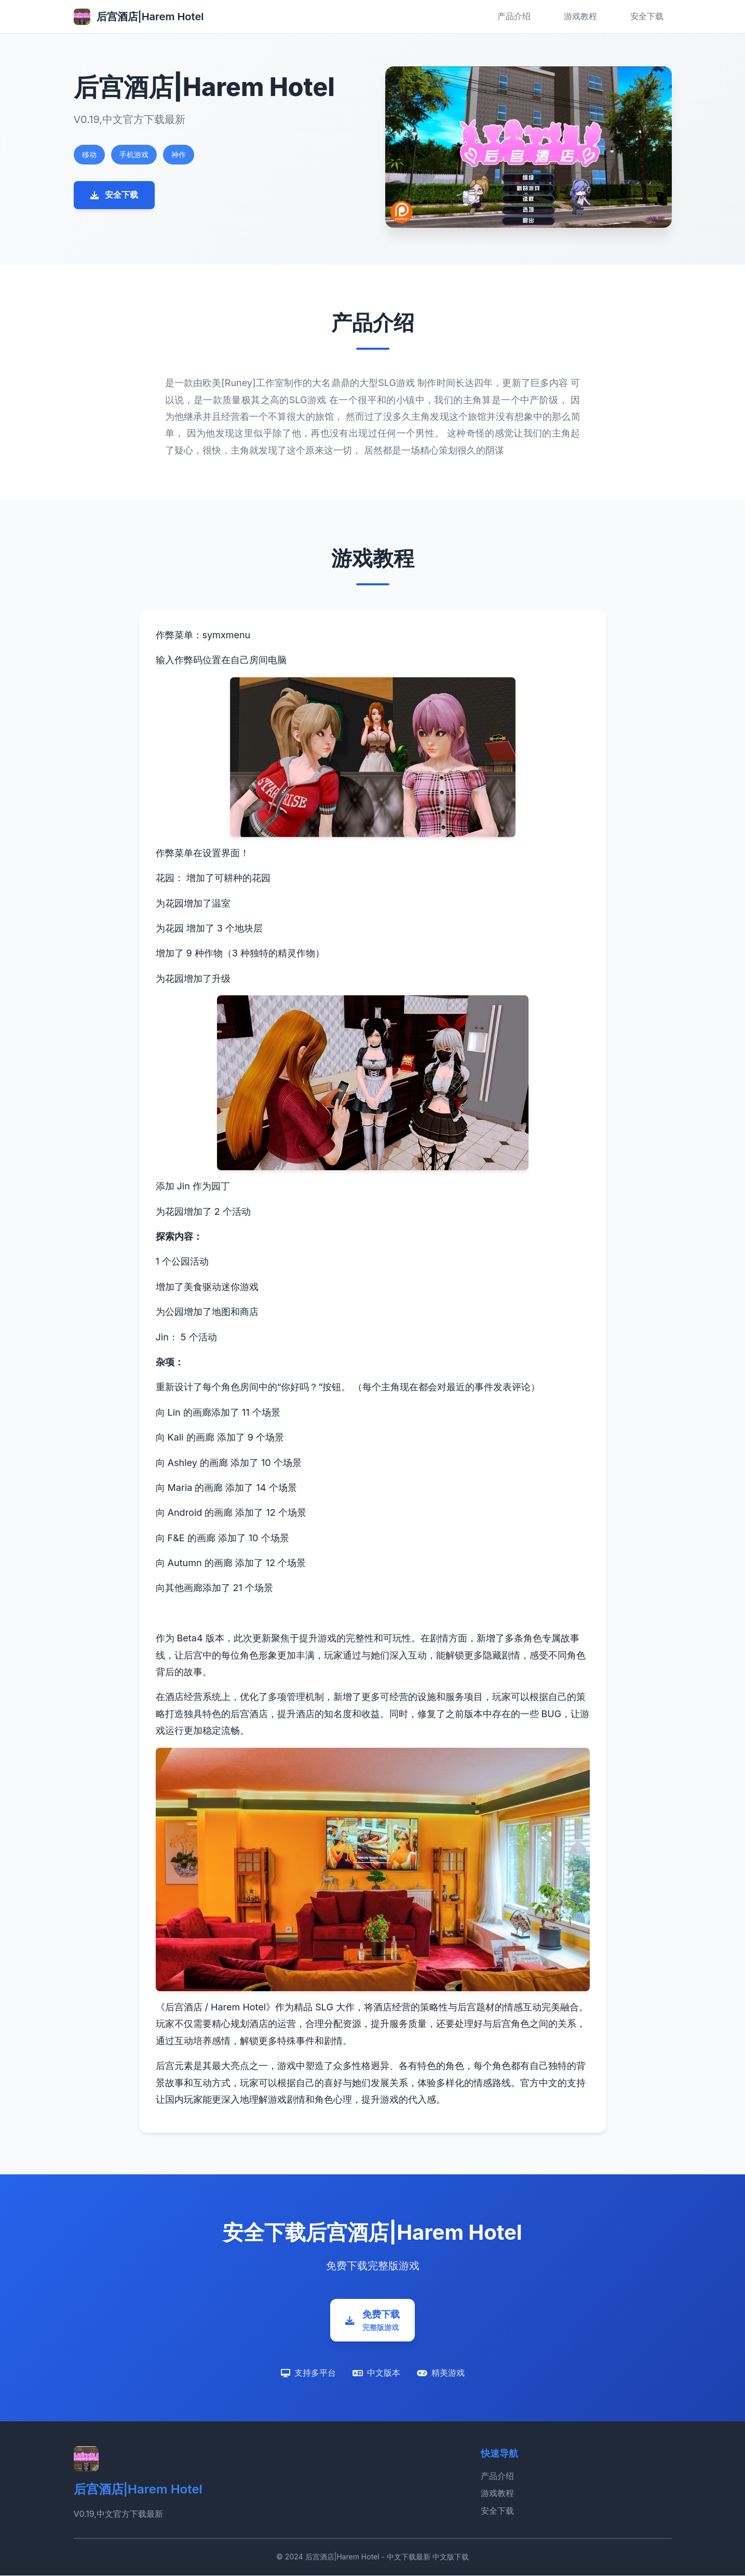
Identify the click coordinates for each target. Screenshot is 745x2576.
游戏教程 (580, 16)
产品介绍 (514, 16)
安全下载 (646, 16)
